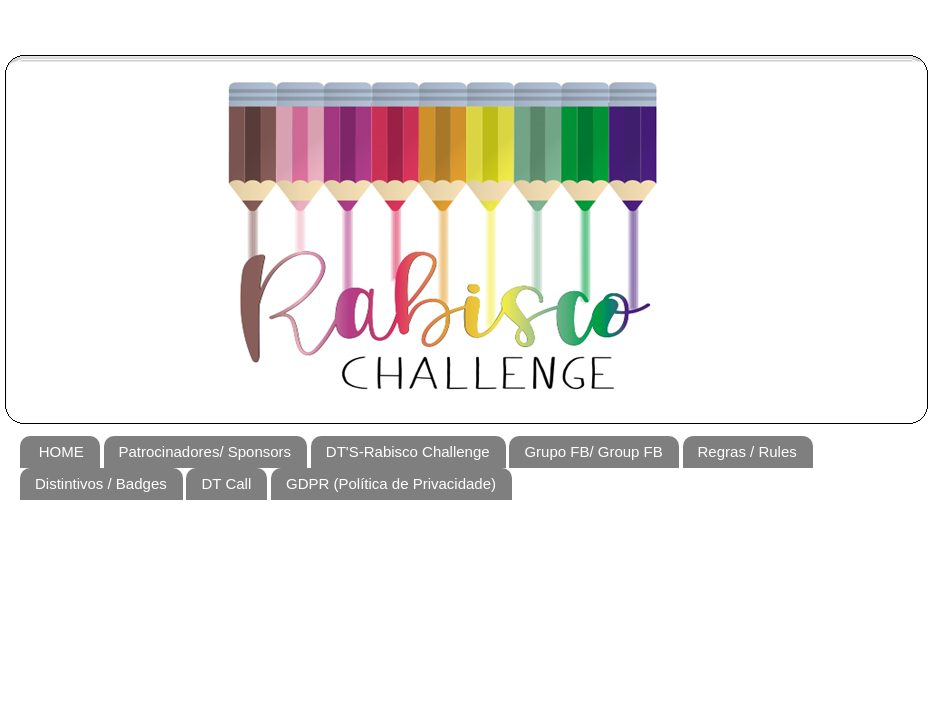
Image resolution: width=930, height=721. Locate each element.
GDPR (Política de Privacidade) (391, 483)
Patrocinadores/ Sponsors (205, 451)
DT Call (226, 483)
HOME (61, 451)
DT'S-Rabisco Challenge (408, 451)
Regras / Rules (747, 451)
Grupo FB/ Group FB (593, 451)
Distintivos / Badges (101, 483)
